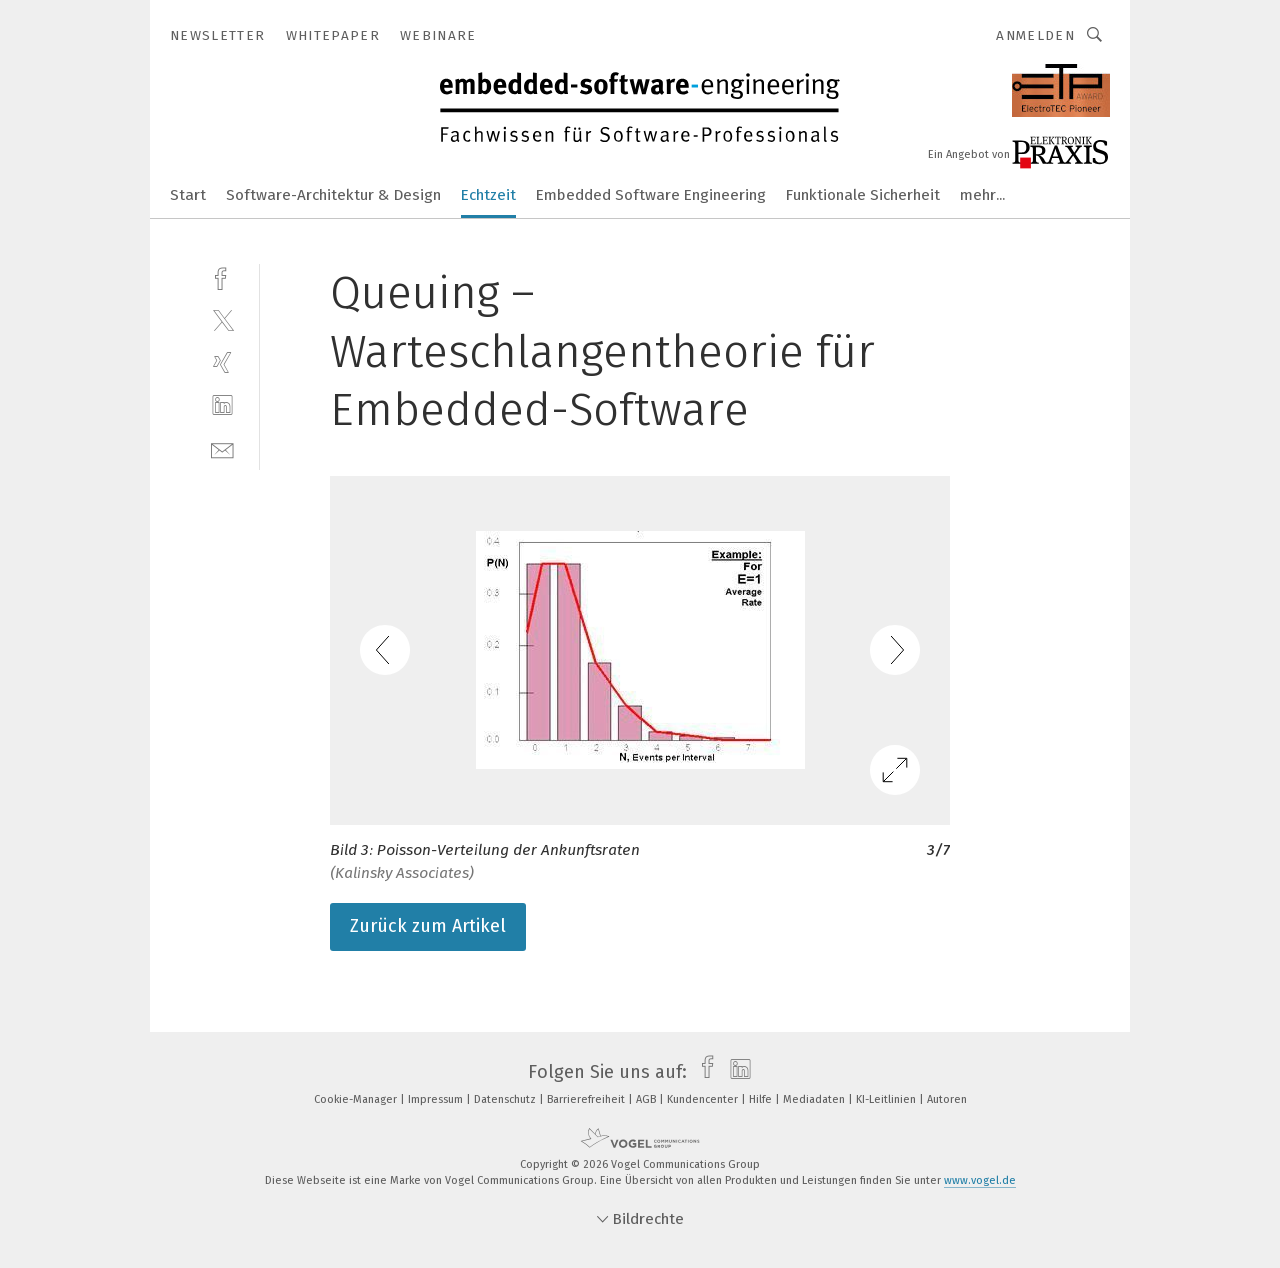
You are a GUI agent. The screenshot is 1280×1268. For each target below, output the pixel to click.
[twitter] (222, 319)
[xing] (222, 362)
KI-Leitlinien (887, 1099)
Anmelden (1035, 35)
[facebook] (222, 276)
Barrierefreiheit (587, 1099)
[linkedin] (222, 405)
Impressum (437, 1099)
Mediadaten (815, 1099)
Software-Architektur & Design (333, 195)
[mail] (222, 448)
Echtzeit (488, 195)
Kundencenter (704, 1099)
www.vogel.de (980, 1180)
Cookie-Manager (357, 1099)
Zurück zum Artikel (428, 926)
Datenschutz (506, 1099)
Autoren (947, 1099)
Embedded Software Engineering (651, 195)
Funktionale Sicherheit (863, 195)
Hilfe (762, 1099)
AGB (647, 1099)
